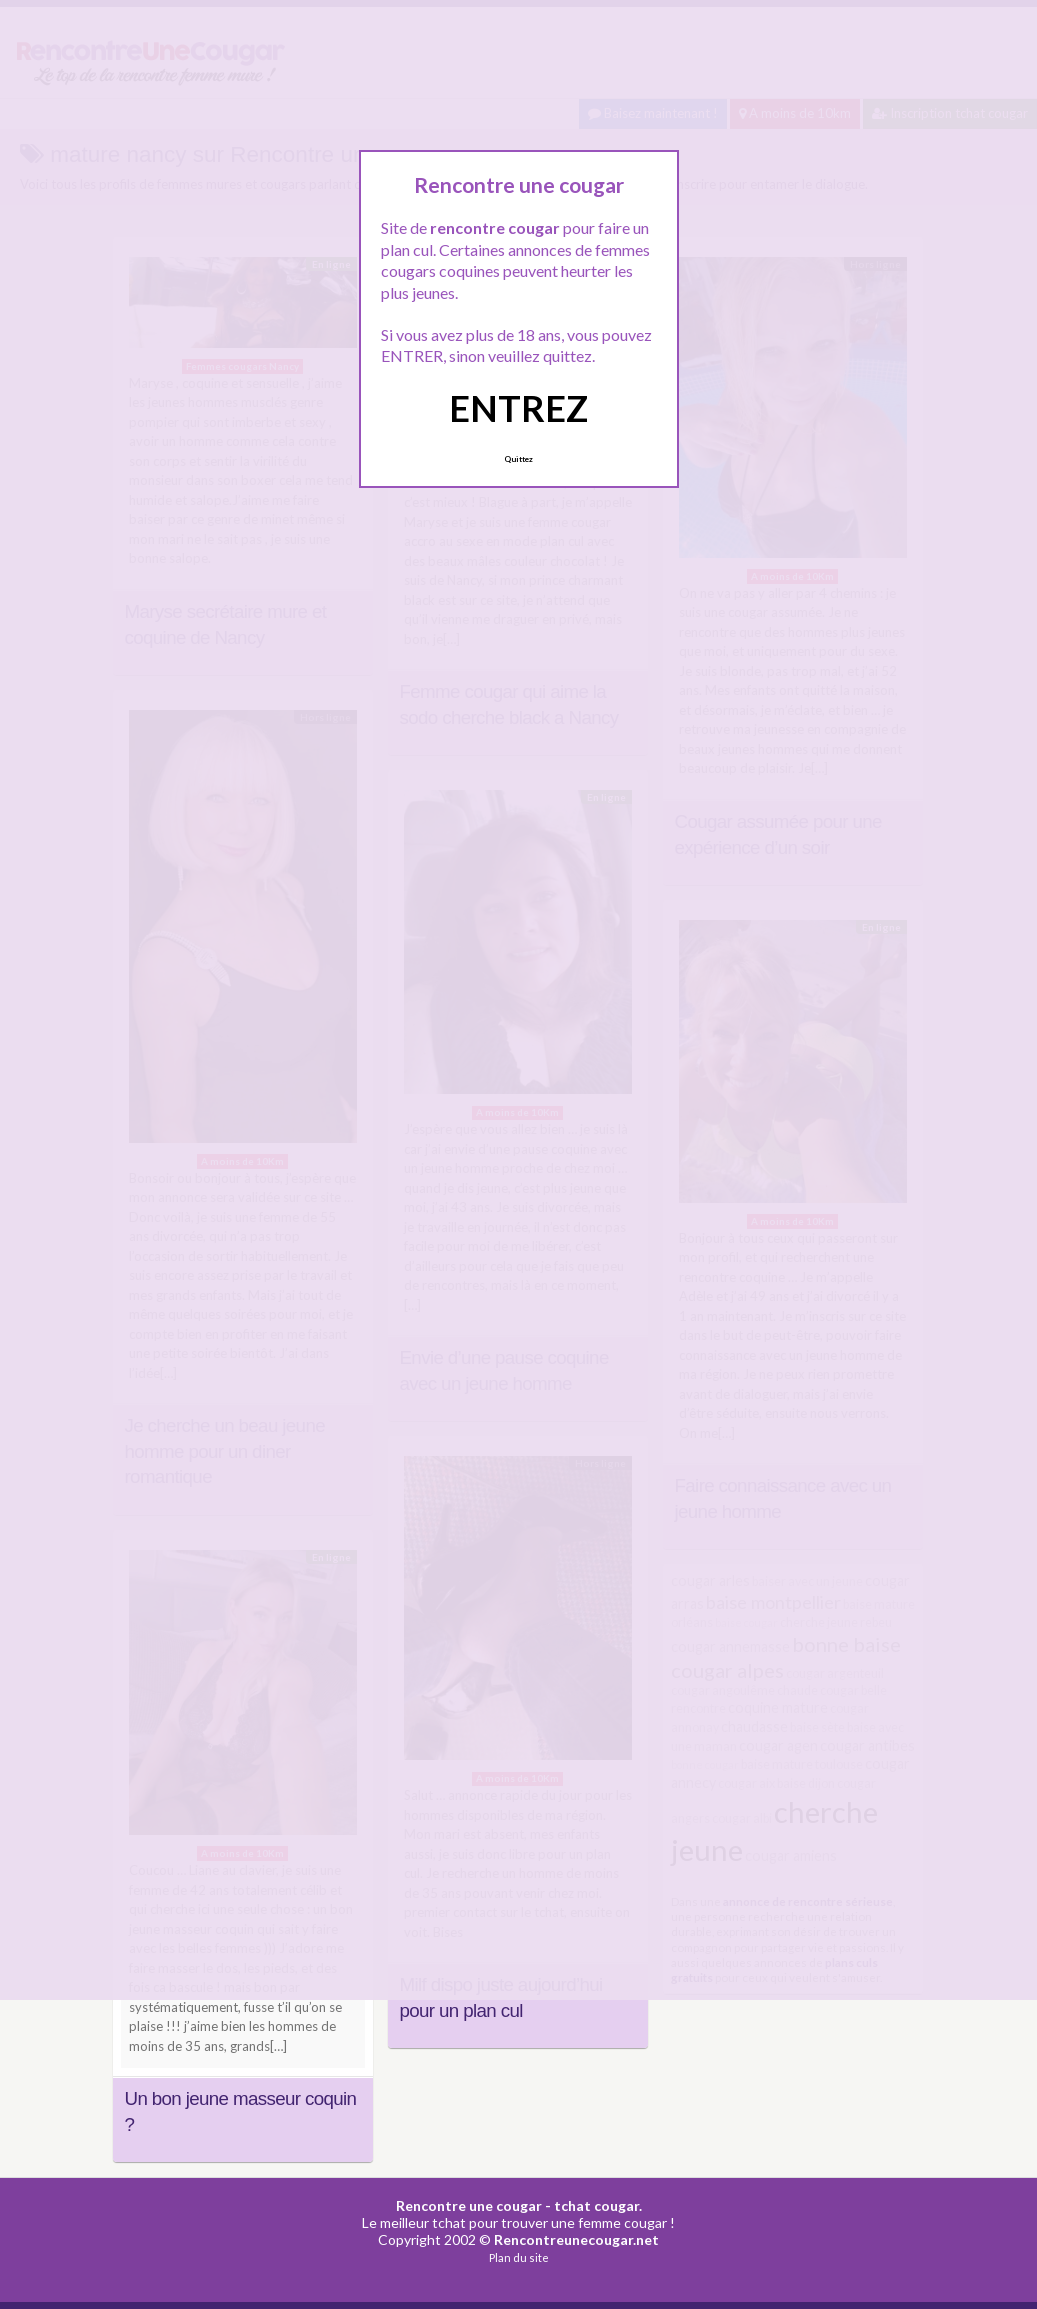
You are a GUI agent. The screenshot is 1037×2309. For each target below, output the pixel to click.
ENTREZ (518, 408)
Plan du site (519, 2257)
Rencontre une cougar (469, 2205)
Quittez (518, 459)
